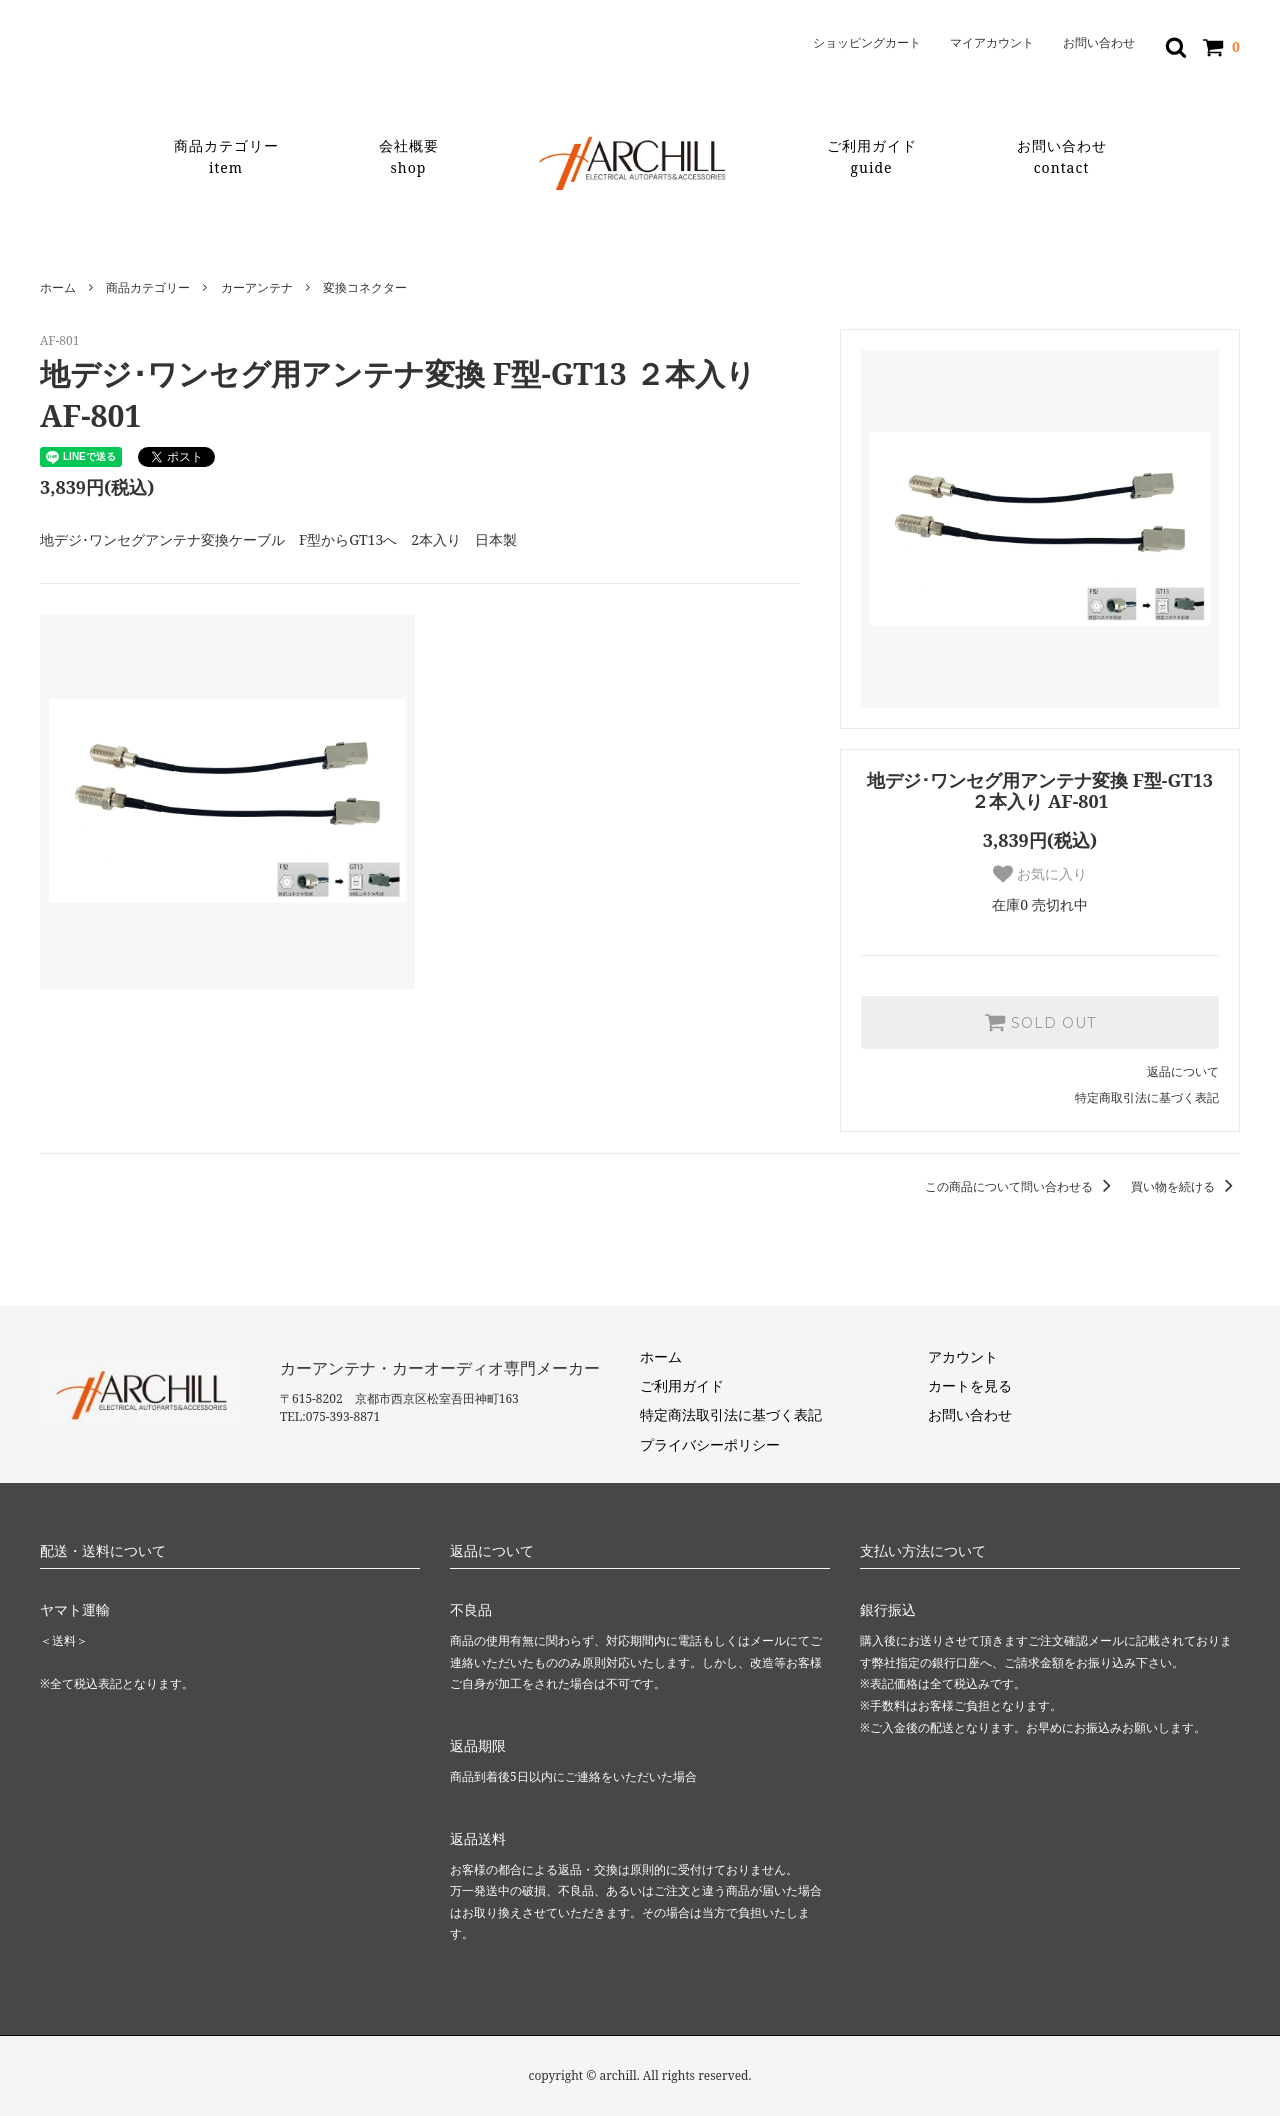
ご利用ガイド (872, 157)
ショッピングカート (867, 43)
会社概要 (409, 157)
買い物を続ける (1185, 1186)
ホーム (58, 287)
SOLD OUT (1040, 1022)
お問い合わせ (1099, 43)
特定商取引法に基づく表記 (1147, 1097)
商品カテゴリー (226, 157)
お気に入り (1040, 874)
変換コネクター (365, 287)
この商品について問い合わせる (1021, 1186)
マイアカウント (992, 43)
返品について (1183, 1071)
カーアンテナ (257, 287)
